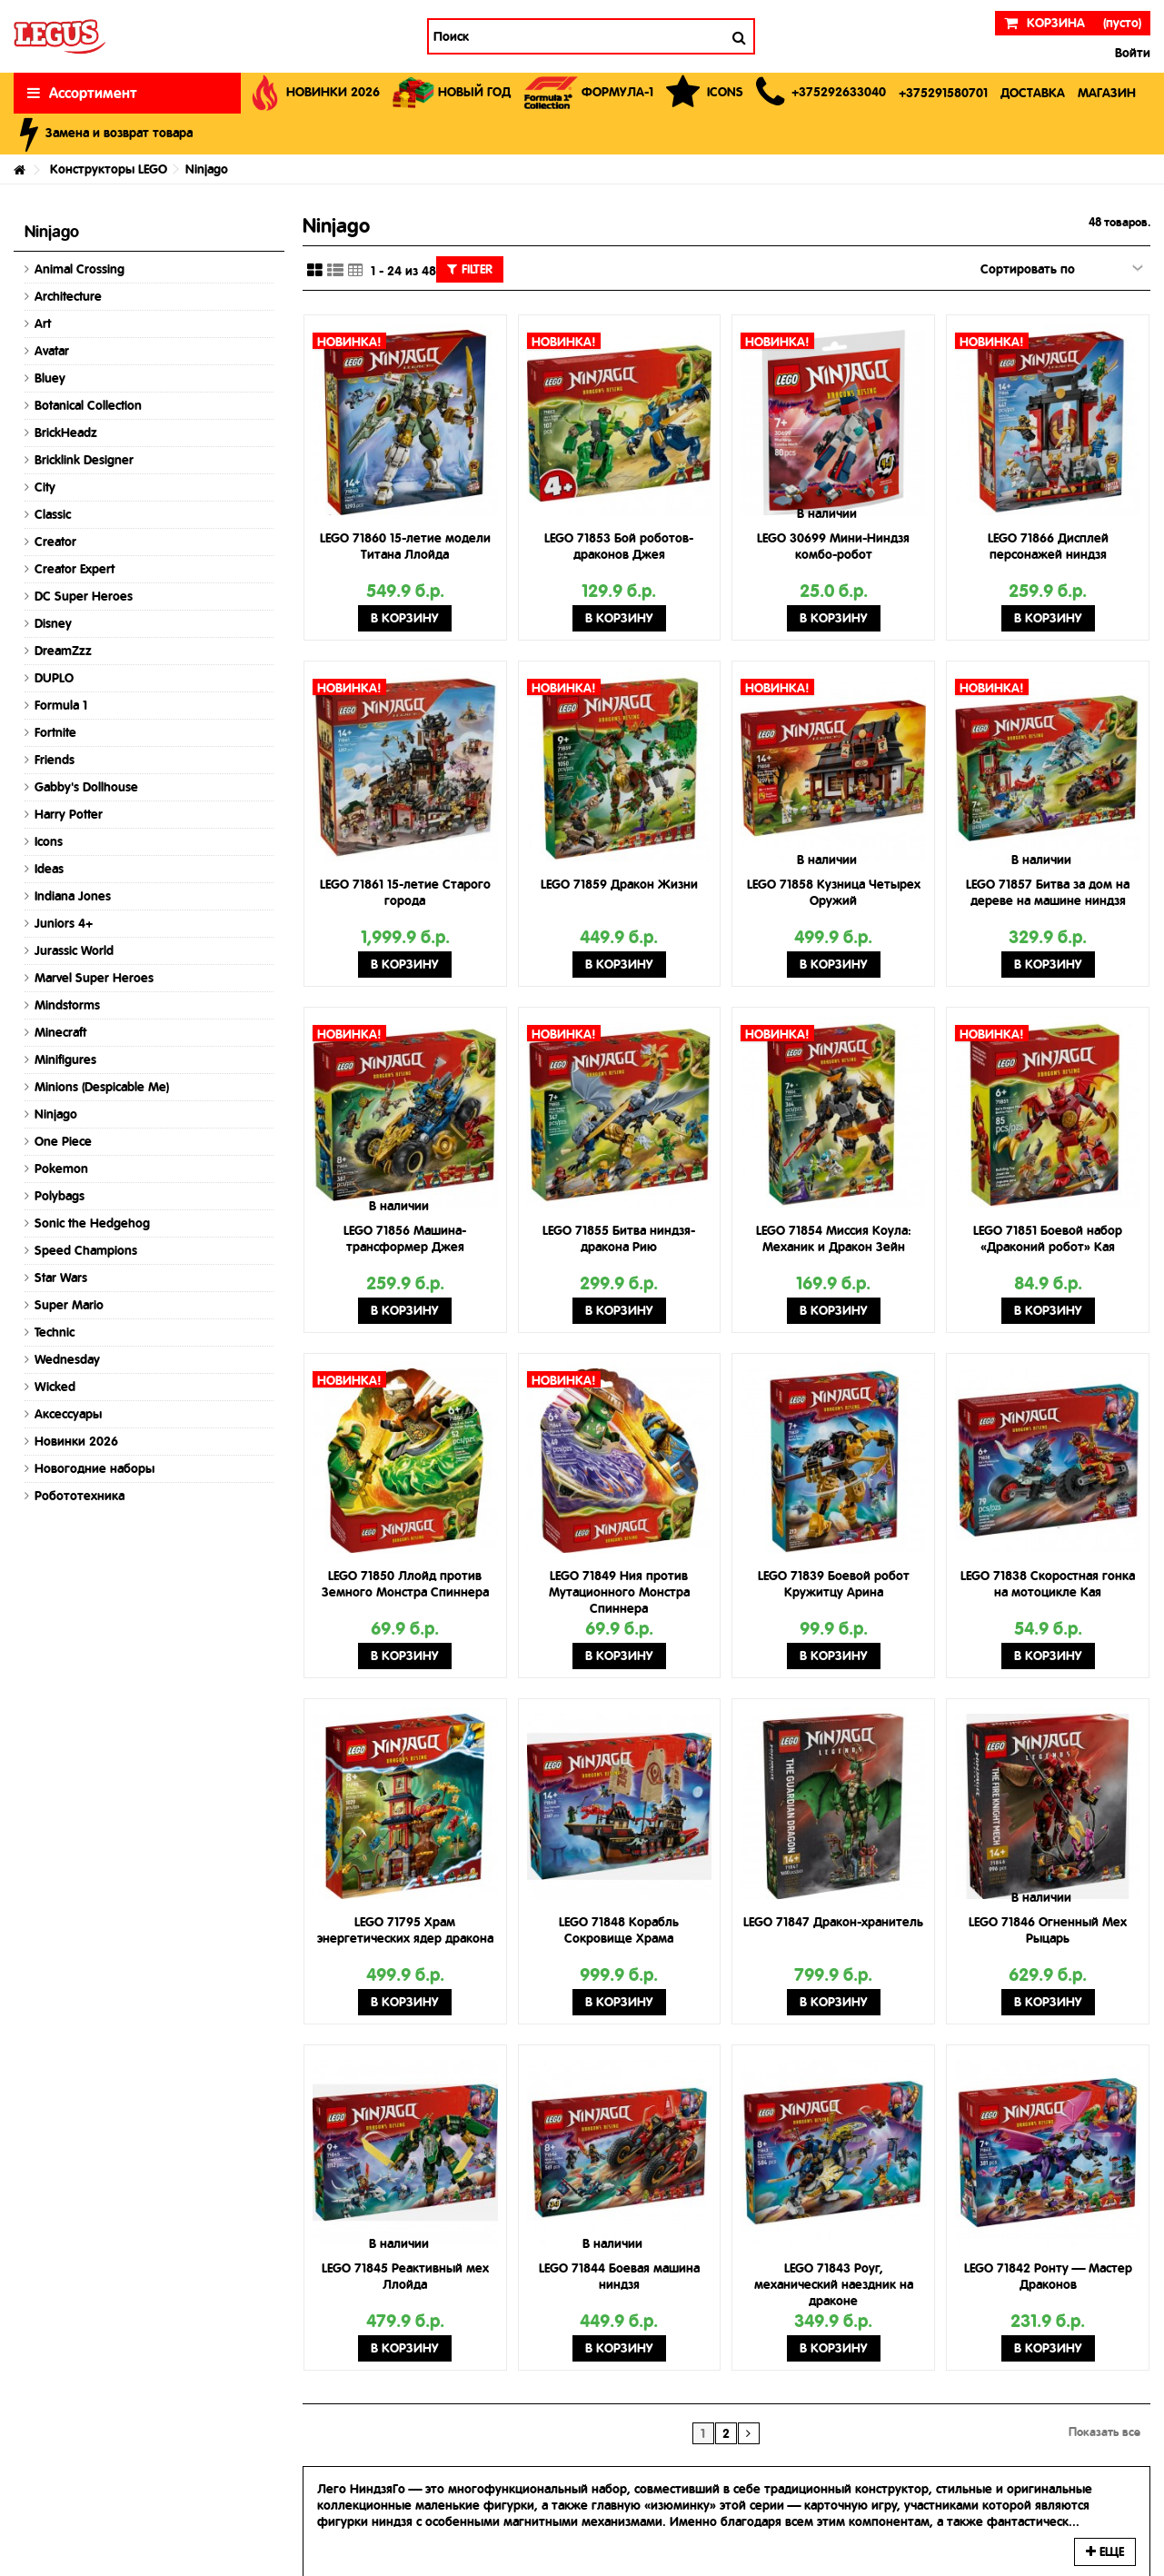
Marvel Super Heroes (94, 977)
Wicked (55, 1386)
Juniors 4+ (64, 923)
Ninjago (56, 1114)
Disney (53, 623)
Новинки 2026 (76, 1441)
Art (43, 323)
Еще (1105, 2551)
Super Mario (69, 1305)
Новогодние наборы (94, 1468)
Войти (1130, 52)
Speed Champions (86, 1250)
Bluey (50, 378)
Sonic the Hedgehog (92, 1223)
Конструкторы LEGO (108, 169)
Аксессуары (68, 1414)
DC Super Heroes (84, 596)
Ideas (49, 868)
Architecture (68, 296)
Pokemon (61, 1168)
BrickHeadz (66, 432)
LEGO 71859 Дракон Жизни (619, 884)
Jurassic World (74, 950)
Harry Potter (69, 814)
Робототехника (79, 1495)
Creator (55, 541)
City (45, 487)
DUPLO (54, 678)
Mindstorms (67, 1005)
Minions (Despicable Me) (102, 1086)
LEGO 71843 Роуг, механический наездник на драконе (833, 2284)
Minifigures (65, 1059)
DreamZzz (63, 650)
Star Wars (61, 1277)
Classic (53, 514)
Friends (55, 759)
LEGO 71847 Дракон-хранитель (833, 1922)
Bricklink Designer (84, 460)
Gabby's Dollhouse (86, 787)
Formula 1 (61, 705)
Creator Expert (74, 569)
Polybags (60, 1196)
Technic (55, 1332)
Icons (49, 841)
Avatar (52, 350)
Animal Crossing (79, 269)
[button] (821, 93)
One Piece (63, 1141)
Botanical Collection (88, 405)
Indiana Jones (73, 896)
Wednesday (67, 1359)
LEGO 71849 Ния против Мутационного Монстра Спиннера (619, 1592)
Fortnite (55, 732)
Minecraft (60, 1032)
